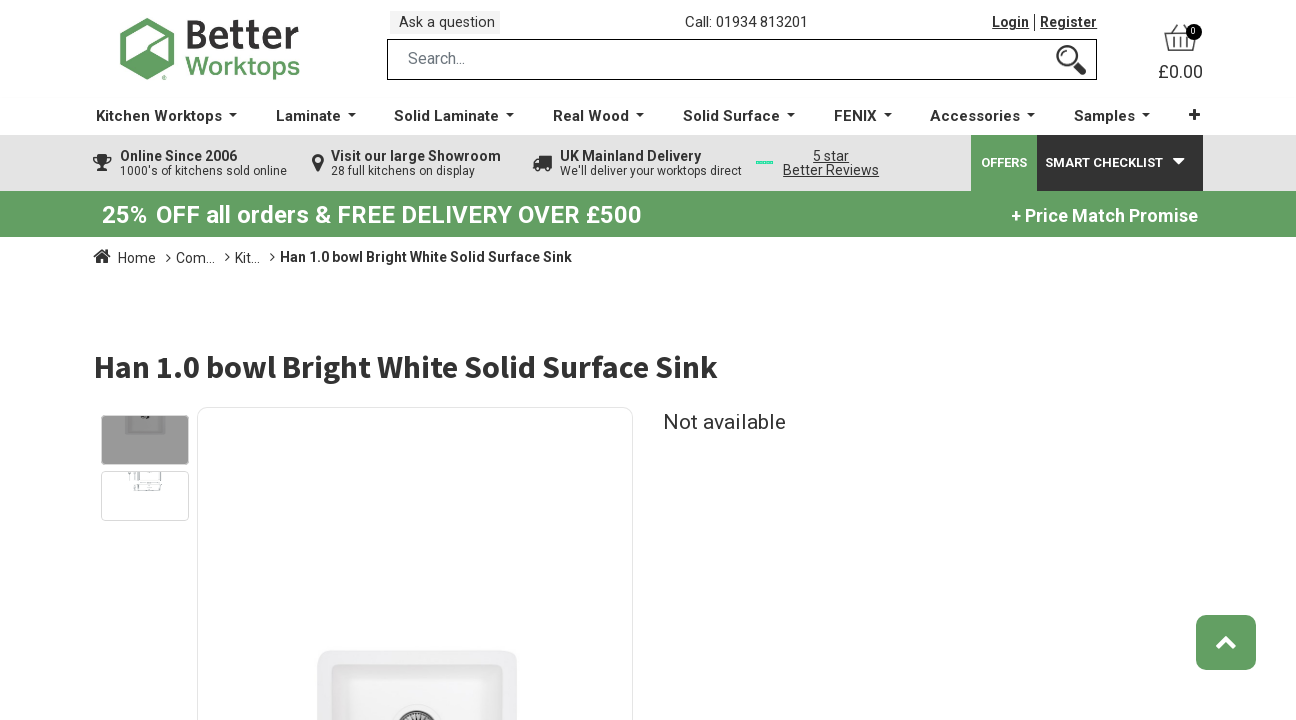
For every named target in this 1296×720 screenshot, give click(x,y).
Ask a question (453, 28)
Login (1006, 29)
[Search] (1071, 73)
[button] (1182, 129)
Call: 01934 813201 (752, 29)
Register (1067, 29)
